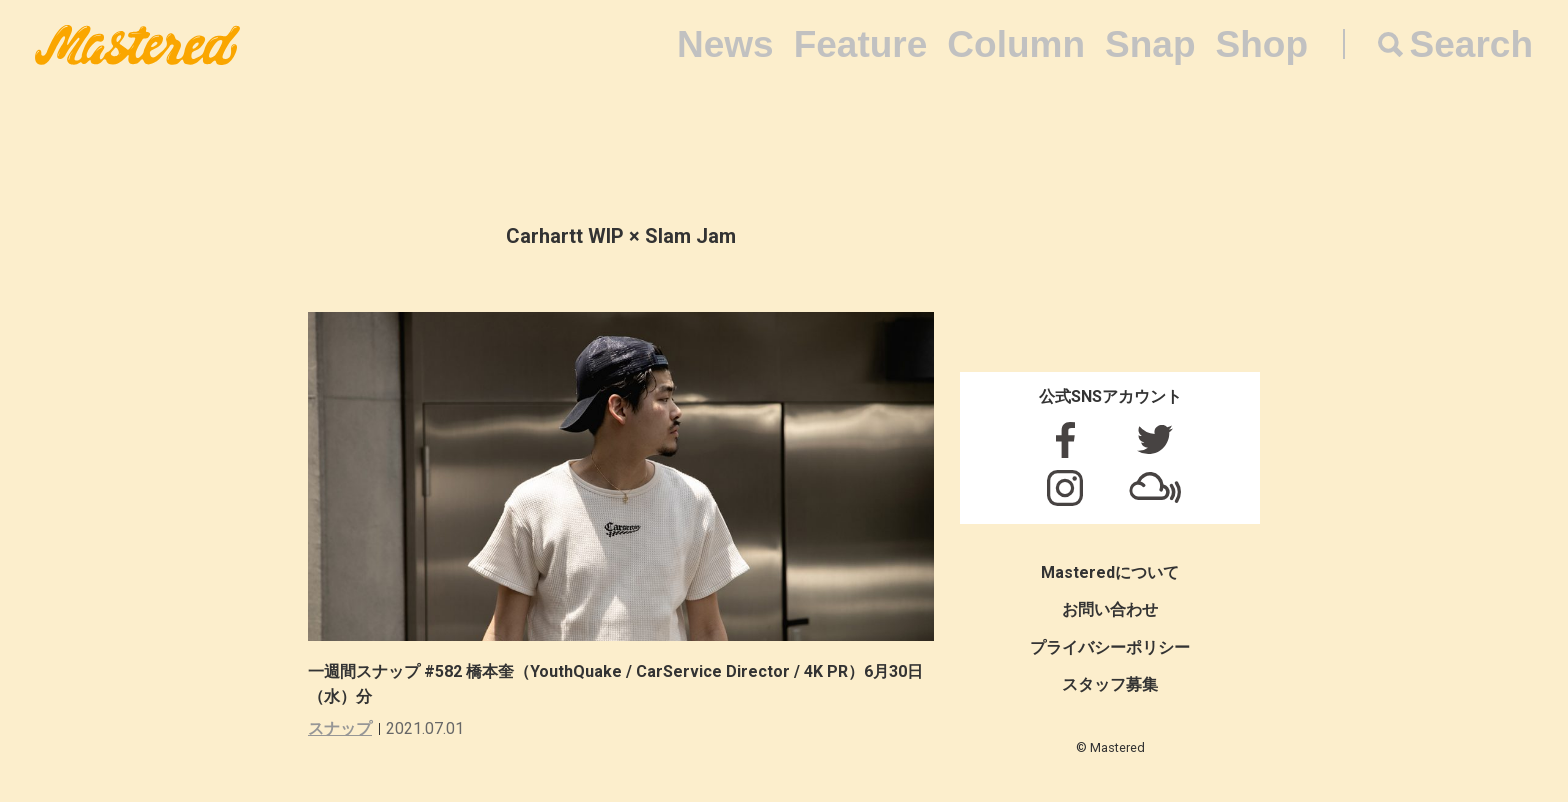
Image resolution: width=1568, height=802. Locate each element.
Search (1471, 44)
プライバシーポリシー (1110, 647)
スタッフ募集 (1110, 684)
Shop (1262, 44)
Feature (861, 44)
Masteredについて (1110, 572)
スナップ (340, 728)
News (725, 44)
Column (1016, 44)
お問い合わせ (1110, 609)
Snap (1150, 44)
